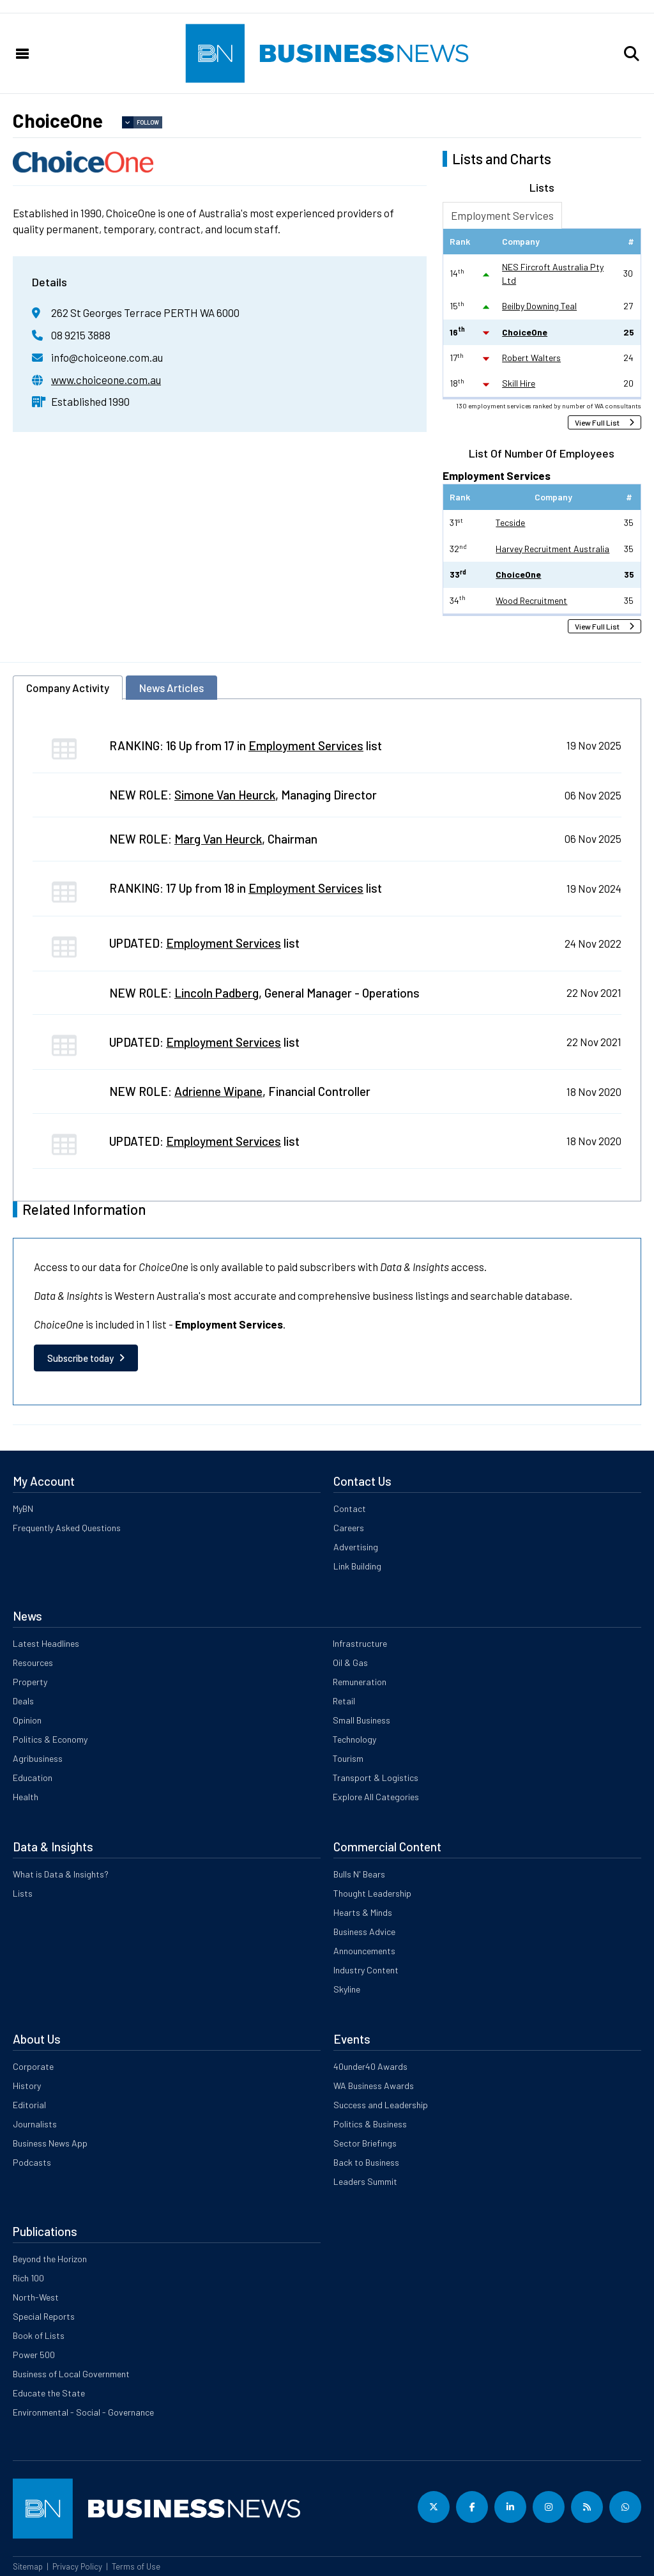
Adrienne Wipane (218, 1091)
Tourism (348, 1758)
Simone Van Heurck (224, 794)
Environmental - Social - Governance (83, 2412)
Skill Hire (518, 383)
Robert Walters (531, 357)
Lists (23, 1893)
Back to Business (366, 2162)
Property (30, 1681)
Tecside (510, 522)
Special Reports (44, 2316)
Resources (33, 1662)
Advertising (355, 1546)
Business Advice (364, 1931)
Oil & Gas (350, 1662)
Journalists (35, 2123)
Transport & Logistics (375, 1777)
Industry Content (366, 1969)
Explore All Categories (376, 1796)
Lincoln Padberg (216, 992)
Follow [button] (148, 122)
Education (32, 1777)
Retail (344, 1700)
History (27, 2085)
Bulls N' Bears (359, 1874)
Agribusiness (38, 1758)
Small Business (361, 1720)
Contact (349, 1508)
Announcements (364, 1950)
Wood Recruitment (531, 600)
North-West (36, 2297)
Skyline (346, 1989)
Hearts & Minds (362, 1912)
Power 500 (34, 2354)
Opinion (27, 1720)
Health (25, 1796)
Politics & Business (370, 2123)
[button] (631, 53)
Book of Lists (39, 2335)
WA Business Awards (373, 2085)
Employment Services (502, 215)
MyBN (23, 1508)
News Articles (171, 687)
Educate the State (49, 2392)
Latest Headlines (46, 1643)
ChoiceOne (524, 332)
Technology (354, 1739)
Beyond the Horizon (50, 2258)
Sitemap (28, 2566)
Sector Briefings (365, 2143)
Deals (23, 1700)
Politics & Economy (50, 1739)
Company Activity (67, 687)
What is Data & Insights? (61, 1874)
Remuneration (359, 1681)
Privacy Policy (77, 2566)
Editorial (29, 2104)
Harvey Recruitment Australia (552, 548)
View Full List (597, 422)
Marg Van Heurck (218, 838)
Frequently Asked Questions (67, 1527)
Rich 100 (28, 2277)
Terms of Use (136, 2566)
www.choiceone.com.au (106, 379)
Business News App (50, 2143)
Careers (348, 1527)
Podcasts (32, 2162)
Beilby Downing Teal (539, 305)
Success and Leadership (380, 2104)
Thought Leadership (372, 1893)
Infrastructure (360, 1643)
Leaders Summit (365, 2181)
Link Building (357, 1566)
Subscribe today (80, 1358)
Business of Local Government (71, 2373)
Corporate (33, 2066)
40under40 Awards (370, 2066)
